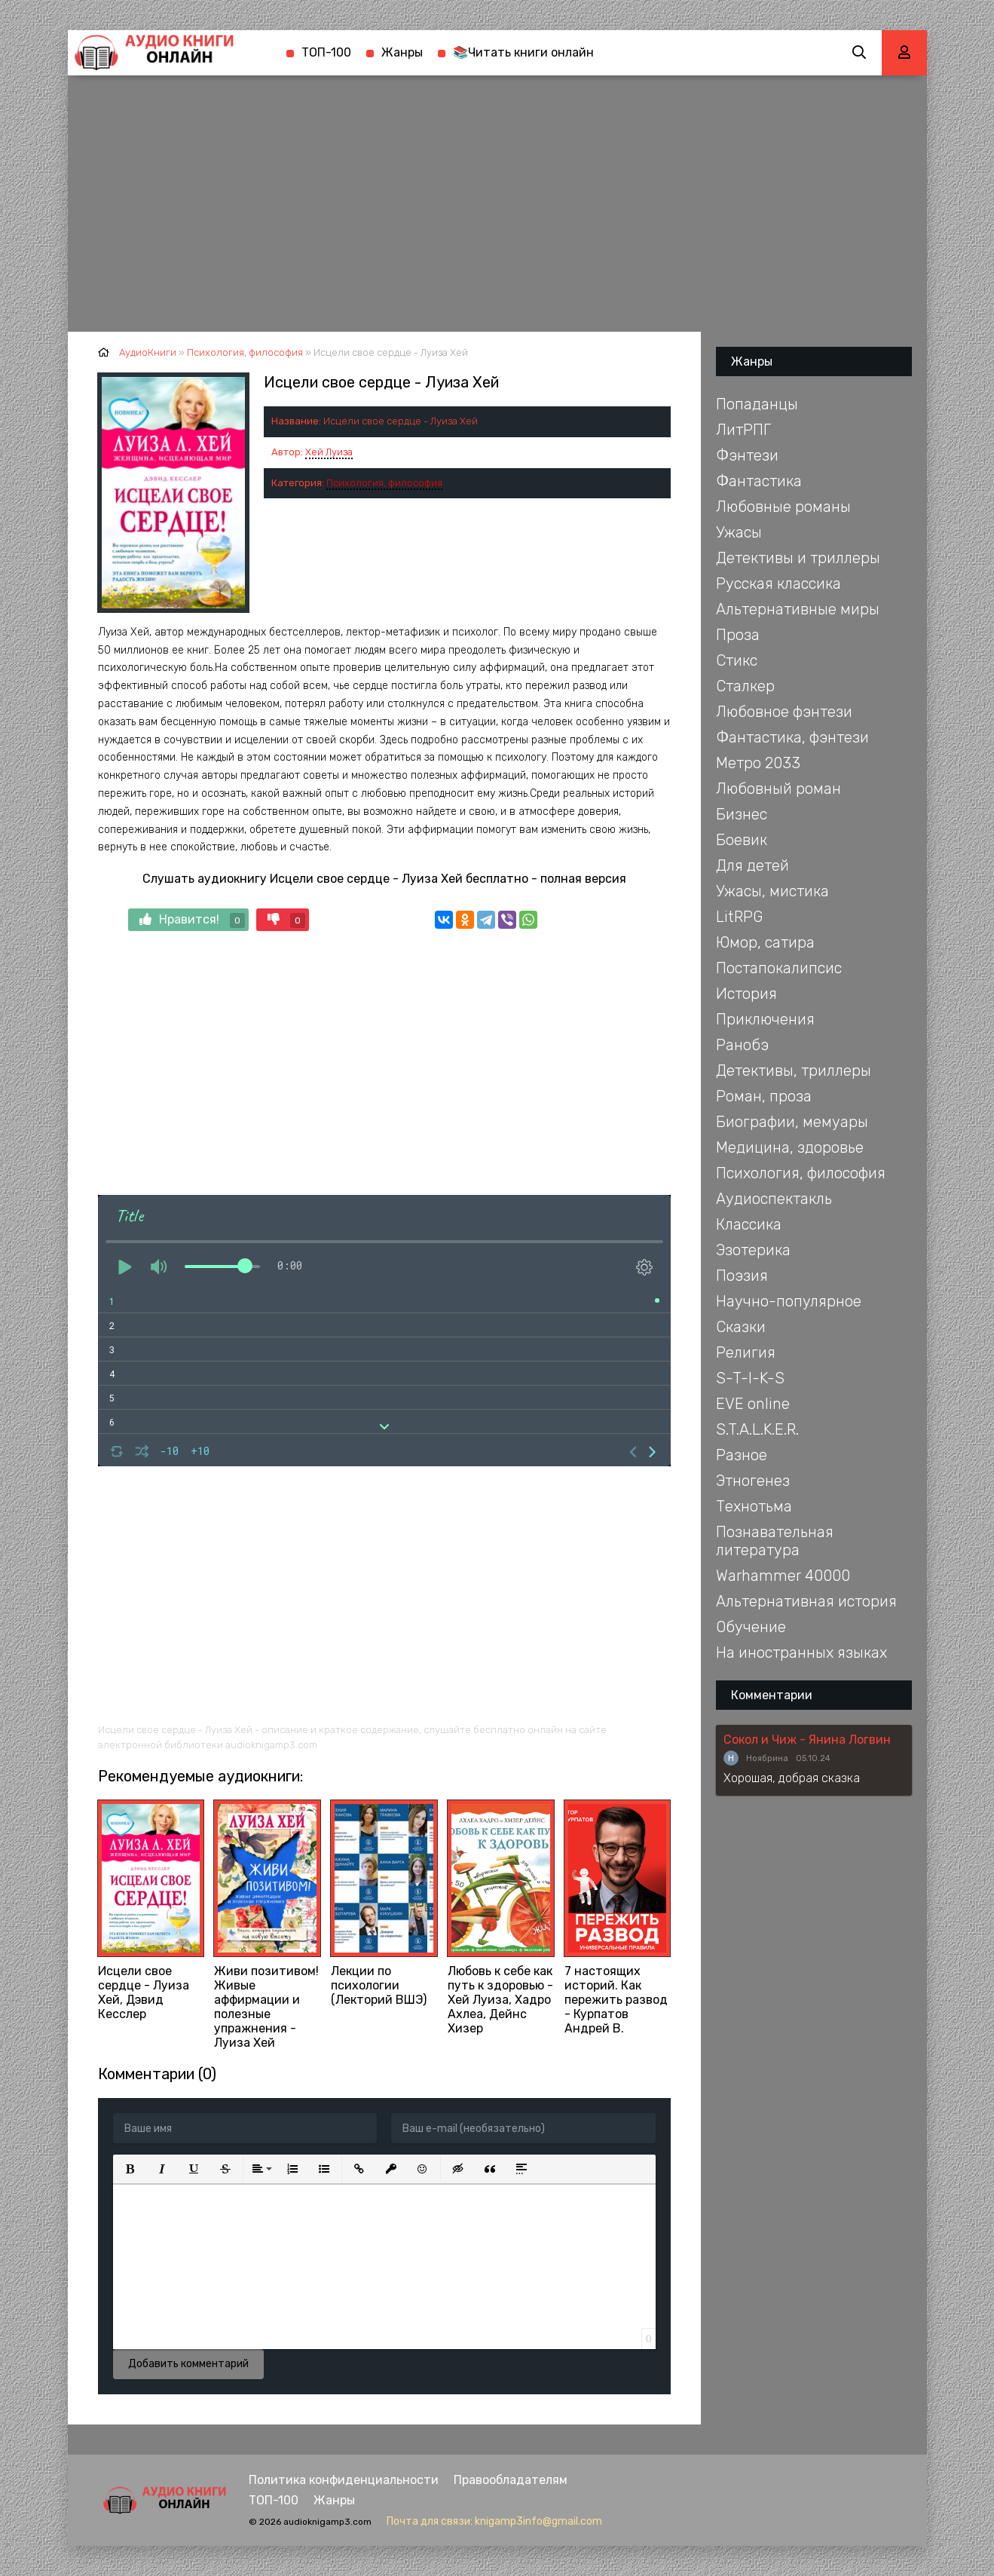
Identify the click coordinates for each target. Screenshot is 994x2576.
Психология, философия (384, 483)
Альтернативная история (806, 1601)
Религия (745, 1352)
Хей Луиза (329, 452)
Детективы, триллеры (793, 1070)
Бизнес (741, 814)
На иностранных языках (801, 1652)
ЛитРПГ (743, 430)
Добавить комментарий (188, 2363)
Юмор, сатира (765, 942)
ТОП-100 (326, 52)
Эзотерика (753, 1250)
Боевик (741, 840)
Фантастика (759, 481)
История (746, 994)
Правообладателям (510, 2480)
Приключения (765, 1019)
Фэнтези (747, 455)
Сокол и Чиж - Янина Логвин (807, 1739)
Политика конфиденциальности (344, 2480)
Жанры (402, 52)
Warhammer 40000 (783, 1576)
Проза (738, 635)
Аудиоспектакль (774, 1199)
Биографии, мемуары (792, 1122)
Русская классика (778, 583)
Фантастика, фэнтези (792, 737)
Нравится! (192, 920)
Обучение (751, 1627)
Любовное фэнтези (784, 712)
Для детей (752, 865)
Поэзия (742, 1276)
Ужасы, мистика (772, 891)
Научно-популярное (788, 1301)
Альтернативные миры (797, 609)
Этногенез (753, 1481)
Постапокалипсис (779, 968)
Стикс (736, 660)
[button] (130, 2169)
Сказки (741, 1327)
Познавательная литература (774, 1541)
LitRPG (739, 917)
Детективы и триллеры (798, 558)
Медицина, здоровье (790, 1147)
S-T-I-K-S (750, 1378)
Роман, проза (764, 1096)
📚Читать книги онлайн (523, 52)
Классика (748, 1224)
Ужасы (739, 532)
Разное (741, 1455)
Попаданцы (757, 404)
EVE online (753, 1404)
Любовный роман (778, 789)
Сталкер (745, 686)
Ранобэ (742, 1045)
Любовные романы (783, 507)
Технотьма (754, 1506)
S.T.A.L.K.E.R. (757, 1429)
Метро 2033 (758, 763)
